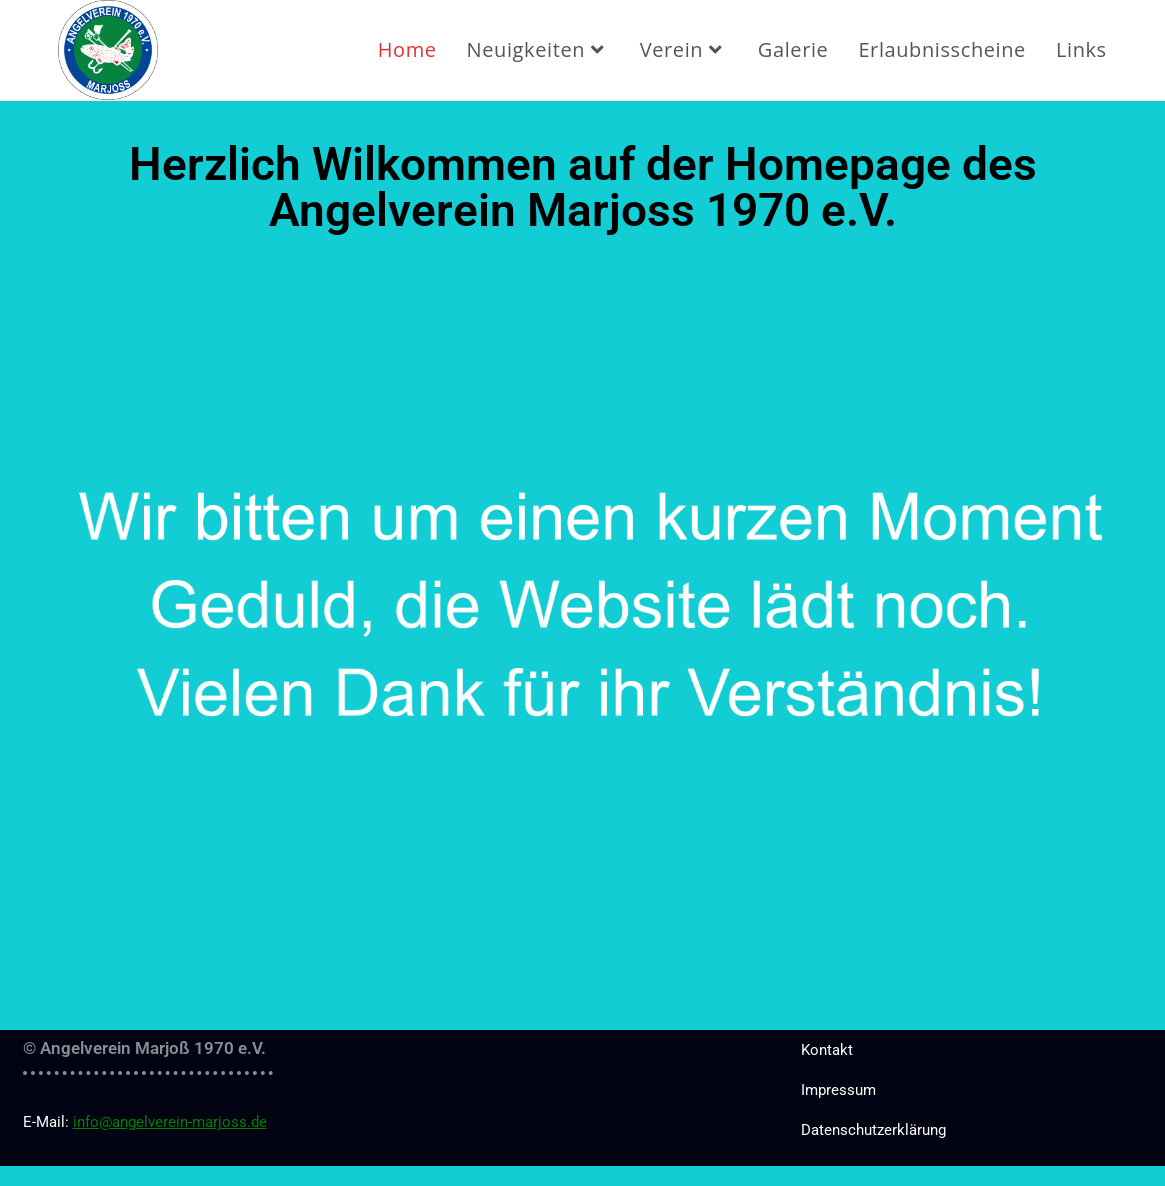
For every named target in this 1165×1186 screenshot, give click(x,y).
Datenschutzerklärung (873, 1130)
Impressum (838, 1090)
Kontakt (827, 1050)
